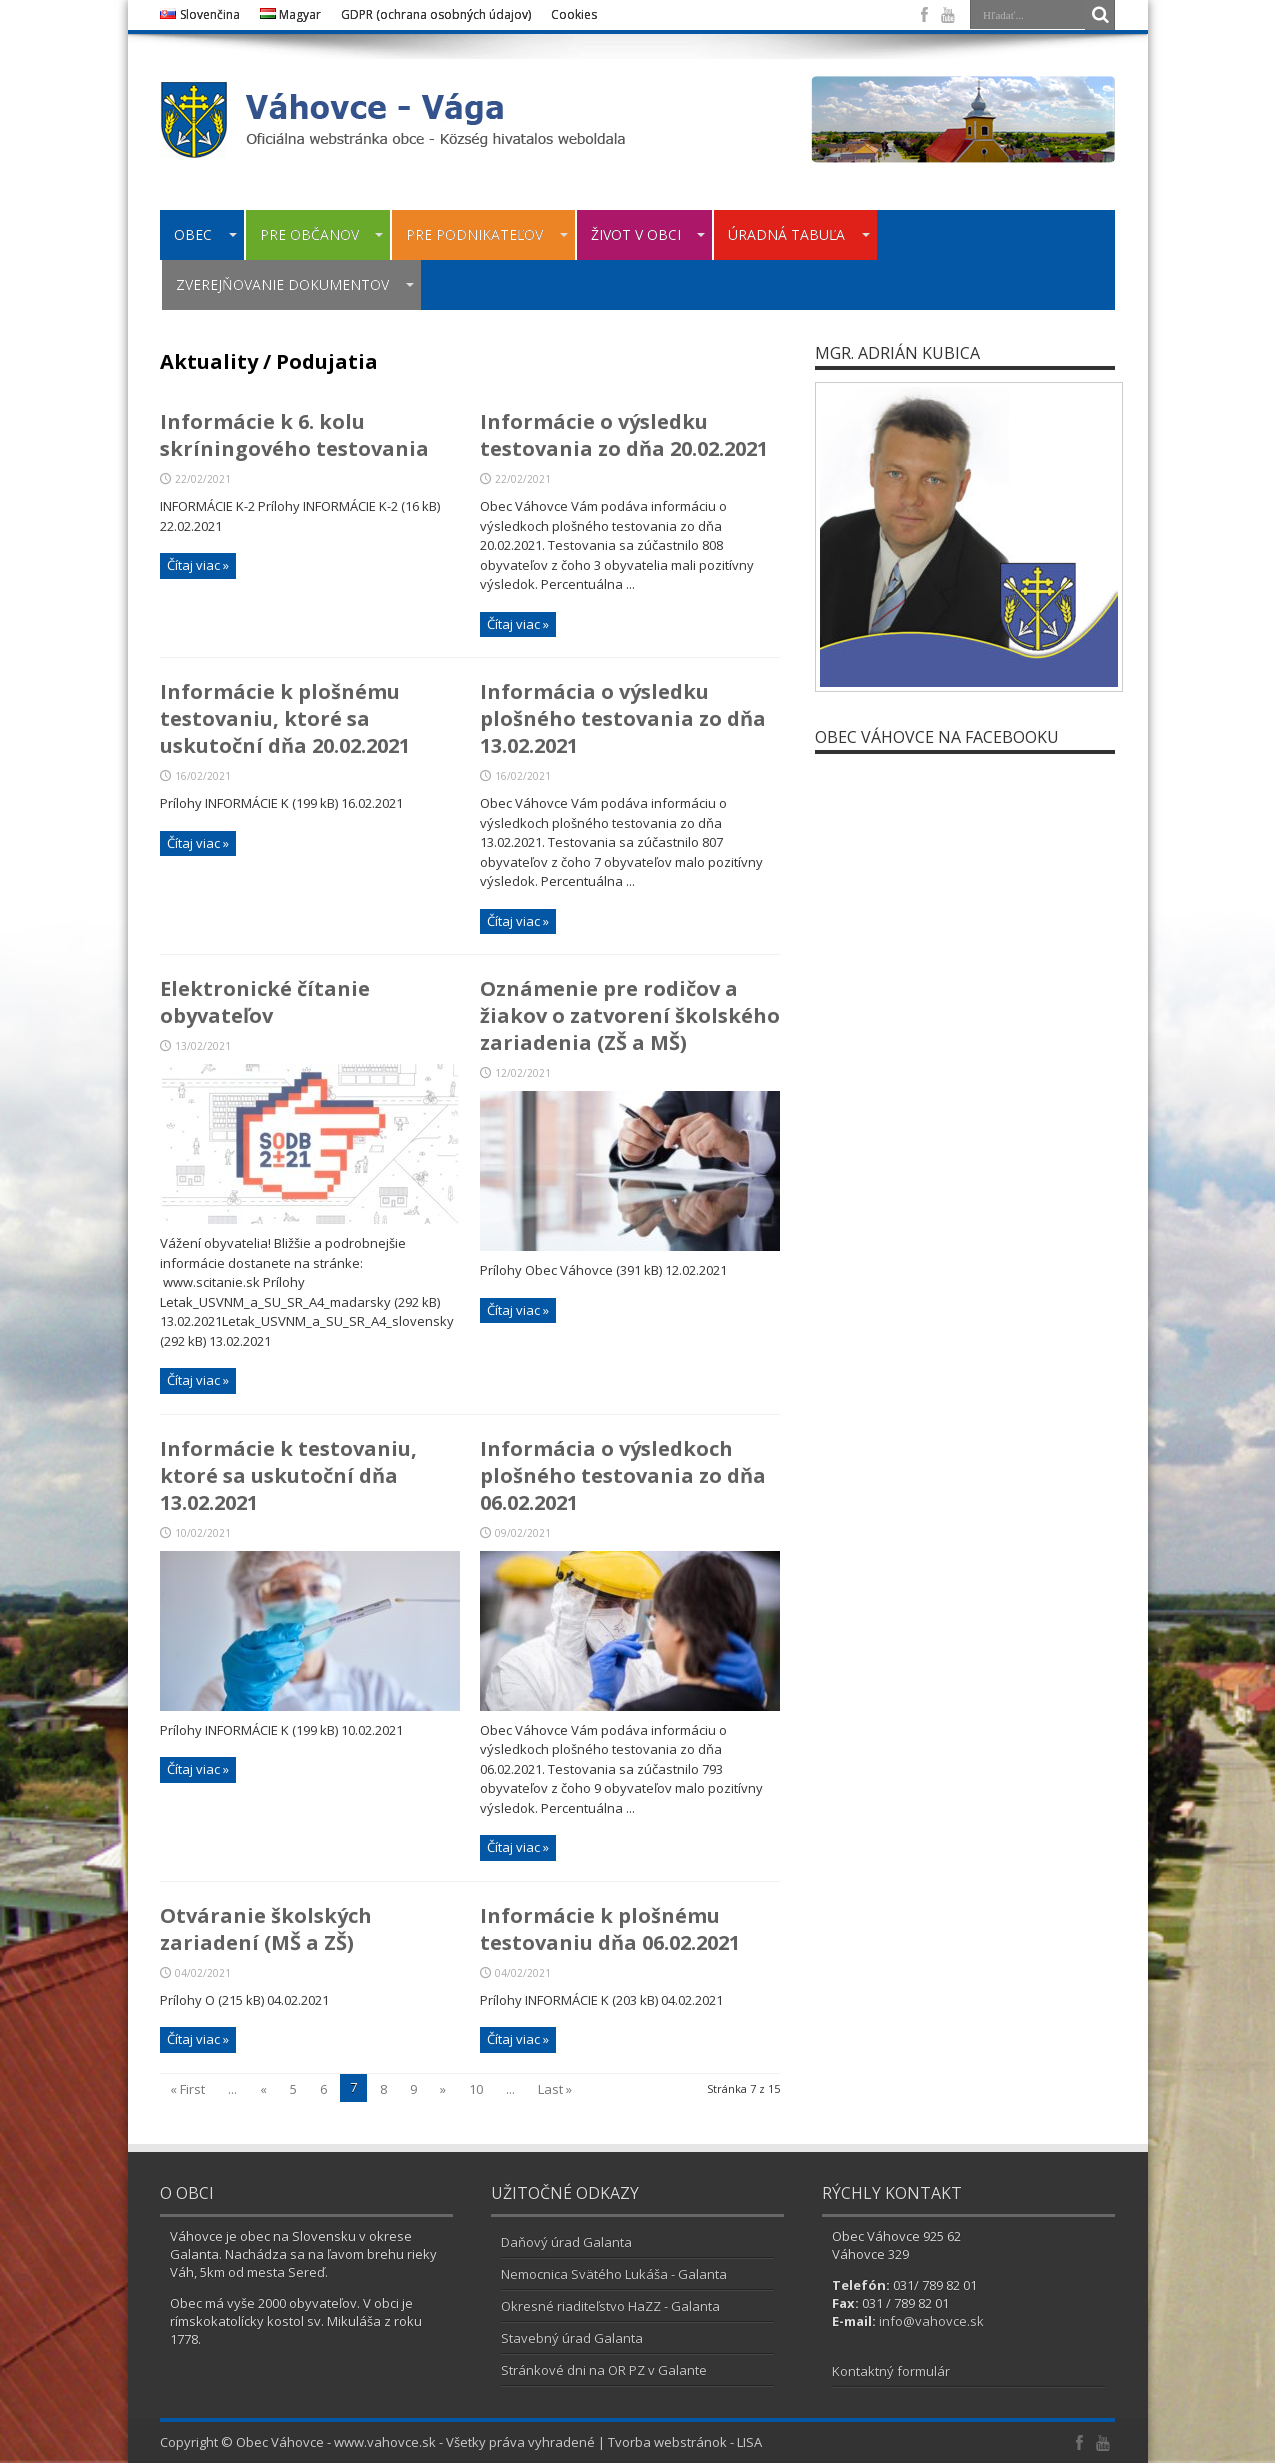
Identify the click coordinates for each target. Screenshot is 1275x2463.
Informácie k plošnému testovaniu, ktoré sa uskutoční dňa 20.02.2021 (285, 718)
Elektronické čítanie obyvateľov (265, 1002)
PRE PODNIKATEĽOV (487, 234)
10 (476, 2089)
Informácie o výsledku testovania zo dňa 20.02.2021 (624, 435)
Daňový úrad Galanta (566, 2242)
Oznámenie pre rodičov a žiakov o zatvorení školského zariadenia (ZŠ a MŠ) (630, 1015)
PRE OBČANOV (322, 234)
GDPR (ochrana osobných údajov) (436, 14)
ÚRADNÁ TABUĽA (799, 234)
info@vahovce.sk (931, 2321)
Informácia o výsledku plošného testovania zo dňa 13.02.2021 (623, 718)
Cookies (574, 14)
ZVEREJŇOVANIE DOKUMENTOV (295, 284)
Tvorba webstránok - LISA (685, 2442)
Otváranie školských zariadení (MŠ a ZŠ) (266, 1929)
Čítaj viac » (198, 565)
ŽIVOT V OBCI (648, 234)
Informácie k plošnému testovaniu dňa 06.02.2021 (610, 1929)
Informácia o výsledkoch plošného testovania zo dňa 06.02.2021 (623, 1475)
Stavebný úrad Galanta (572, 2338)
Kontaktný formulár (891, 2371)
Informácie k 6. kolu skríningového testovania (294, 435)
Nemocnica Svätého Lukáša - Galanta (614, 2274)
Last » (555, 2089)
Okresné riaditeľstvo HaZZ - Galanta (610, 2306)
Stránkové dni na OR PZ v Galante (604, 2370)
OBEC (205, 234)
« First (187, 2089)
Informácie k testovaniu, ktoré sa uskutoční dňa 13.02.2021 (288, 1475)
